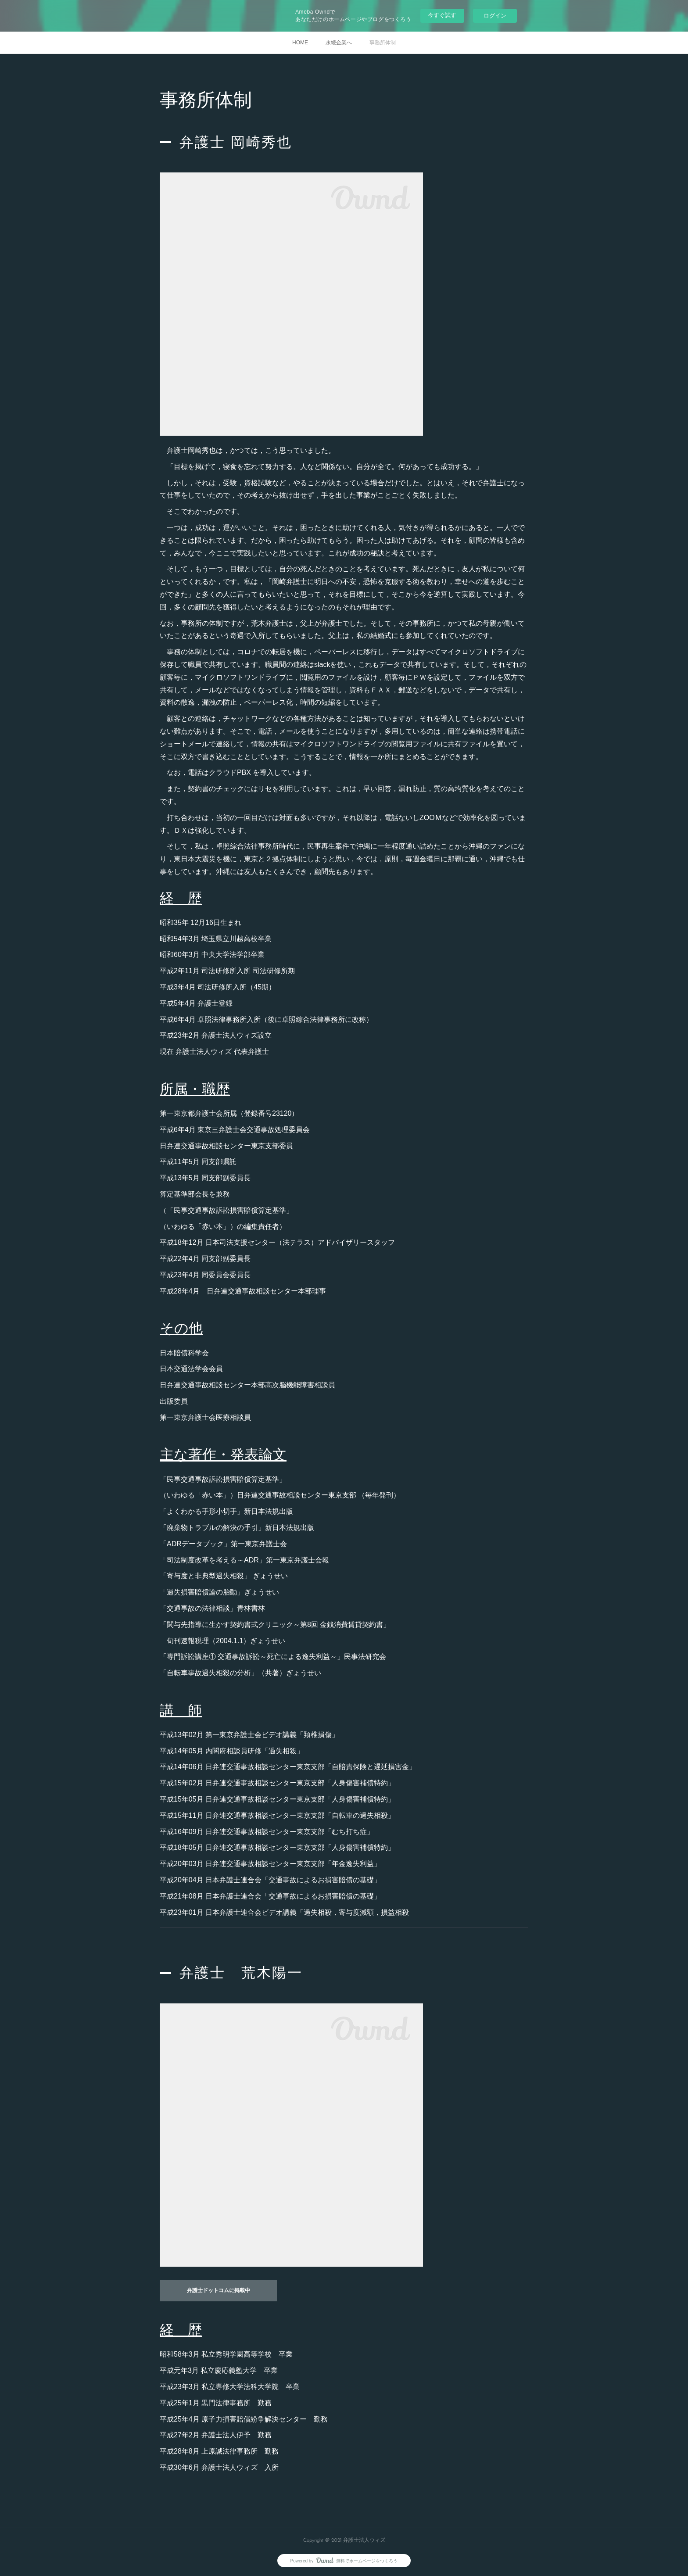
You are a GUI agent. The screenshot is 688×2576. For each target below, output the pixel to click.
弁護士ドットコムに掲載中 (218, 2290)
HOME (300, 42)
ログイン (495, 15)
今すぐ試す (442, 15)
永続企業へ (339, 42)
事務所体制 (382, 42)
